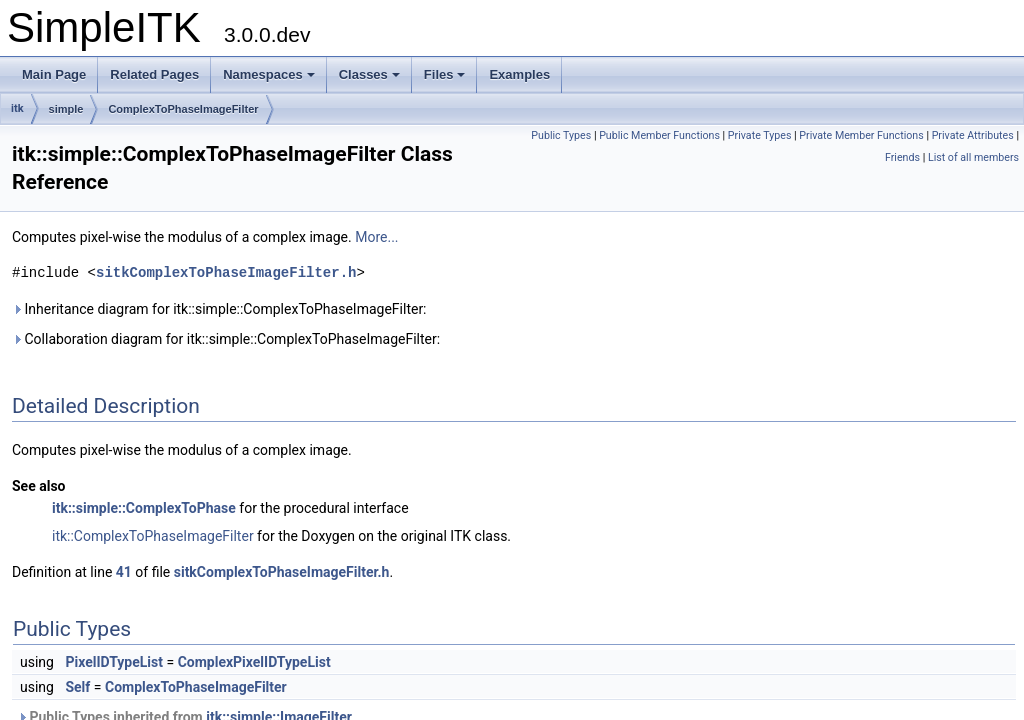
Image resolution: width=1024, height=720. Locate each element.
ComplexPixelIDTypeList (254, 662)
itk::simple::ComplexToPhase (144, 508)
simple (66, 109)
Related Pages (154, 74)
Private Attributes (973, 135)
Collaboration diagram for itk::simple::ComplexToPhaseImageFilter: (226, 339)
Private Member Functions (861, 135)
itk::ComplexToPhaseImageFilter (153, 536)
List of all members (973, 157)
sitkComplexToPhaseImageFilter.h (226, 272)
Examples (519, 74)
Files (445, 74)
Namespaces (269, 74)
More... (376, 237)
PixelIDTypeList (114, 662)
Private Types (760, 135)
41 (124, 572)
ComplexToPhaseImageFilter (183, 109)
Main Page (54, 74)
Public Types (561, 135)
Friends (902, 157)
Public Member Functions (659, 135)
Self (77, 687)
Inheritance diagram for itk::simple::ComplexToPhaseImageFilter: (219, 309)
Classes (369, 74)
